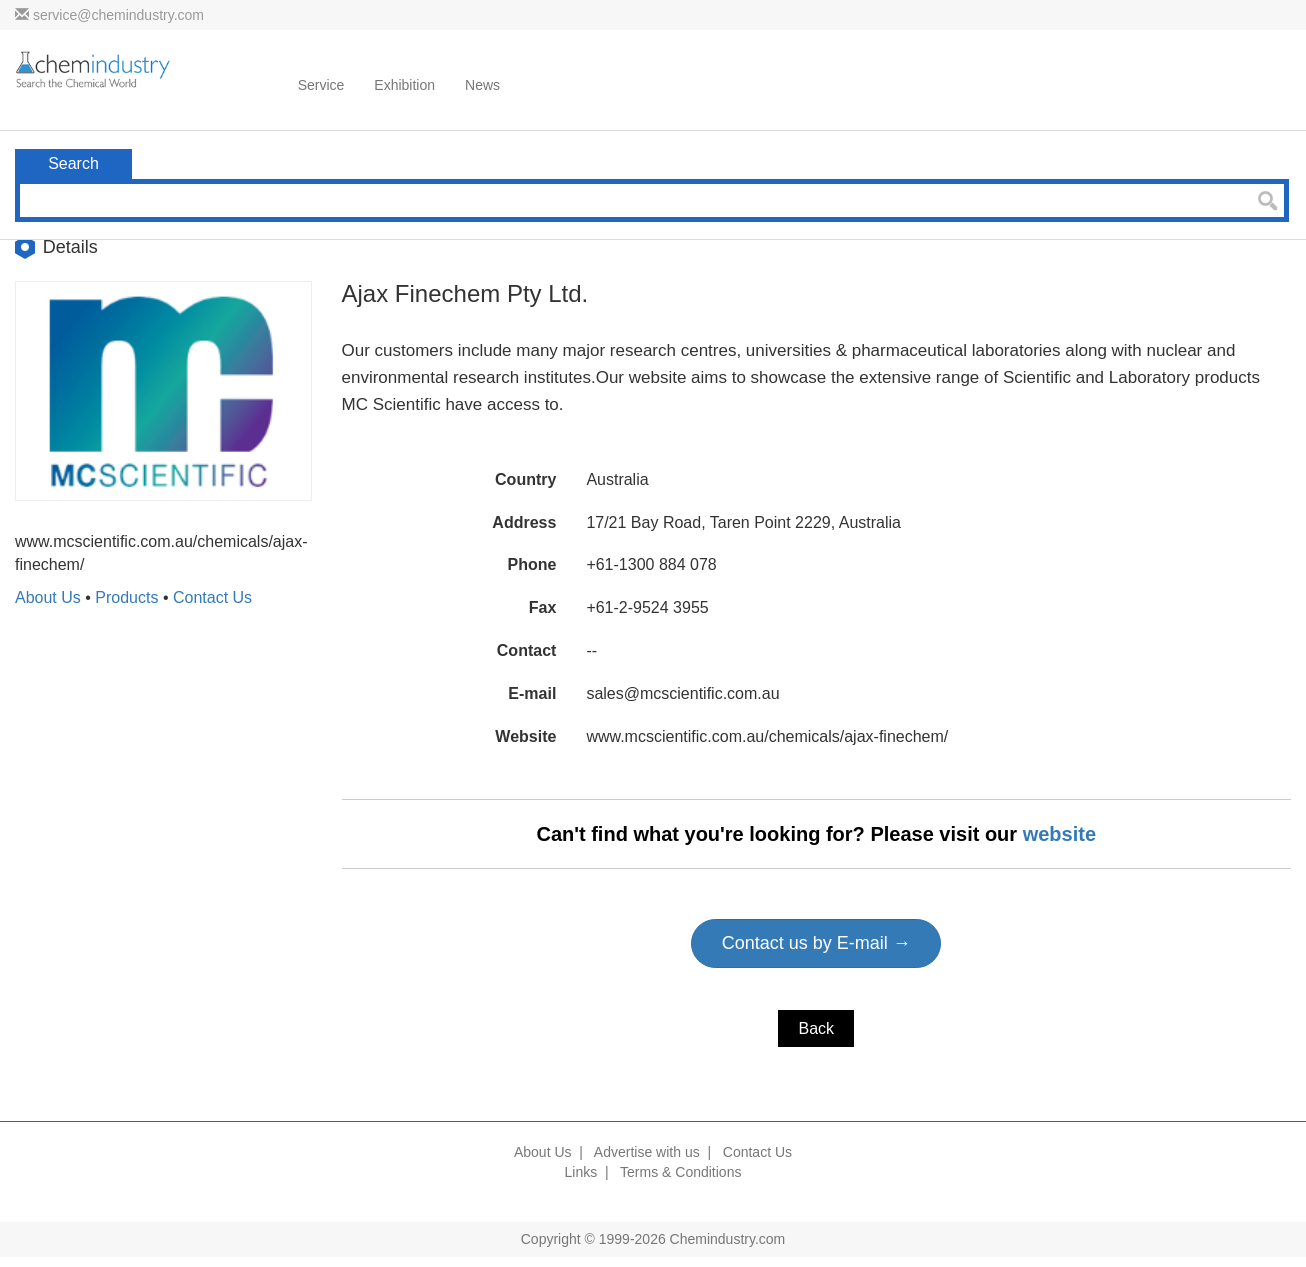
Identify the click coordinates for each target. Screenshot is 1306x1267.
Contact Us (212, 597)
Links (581, 1172)
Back (816, 1028)
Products (126, 597)
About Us (48, 597)
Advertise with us (647, 1152)
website (1059, 834)
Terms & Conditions (680, 1172)
